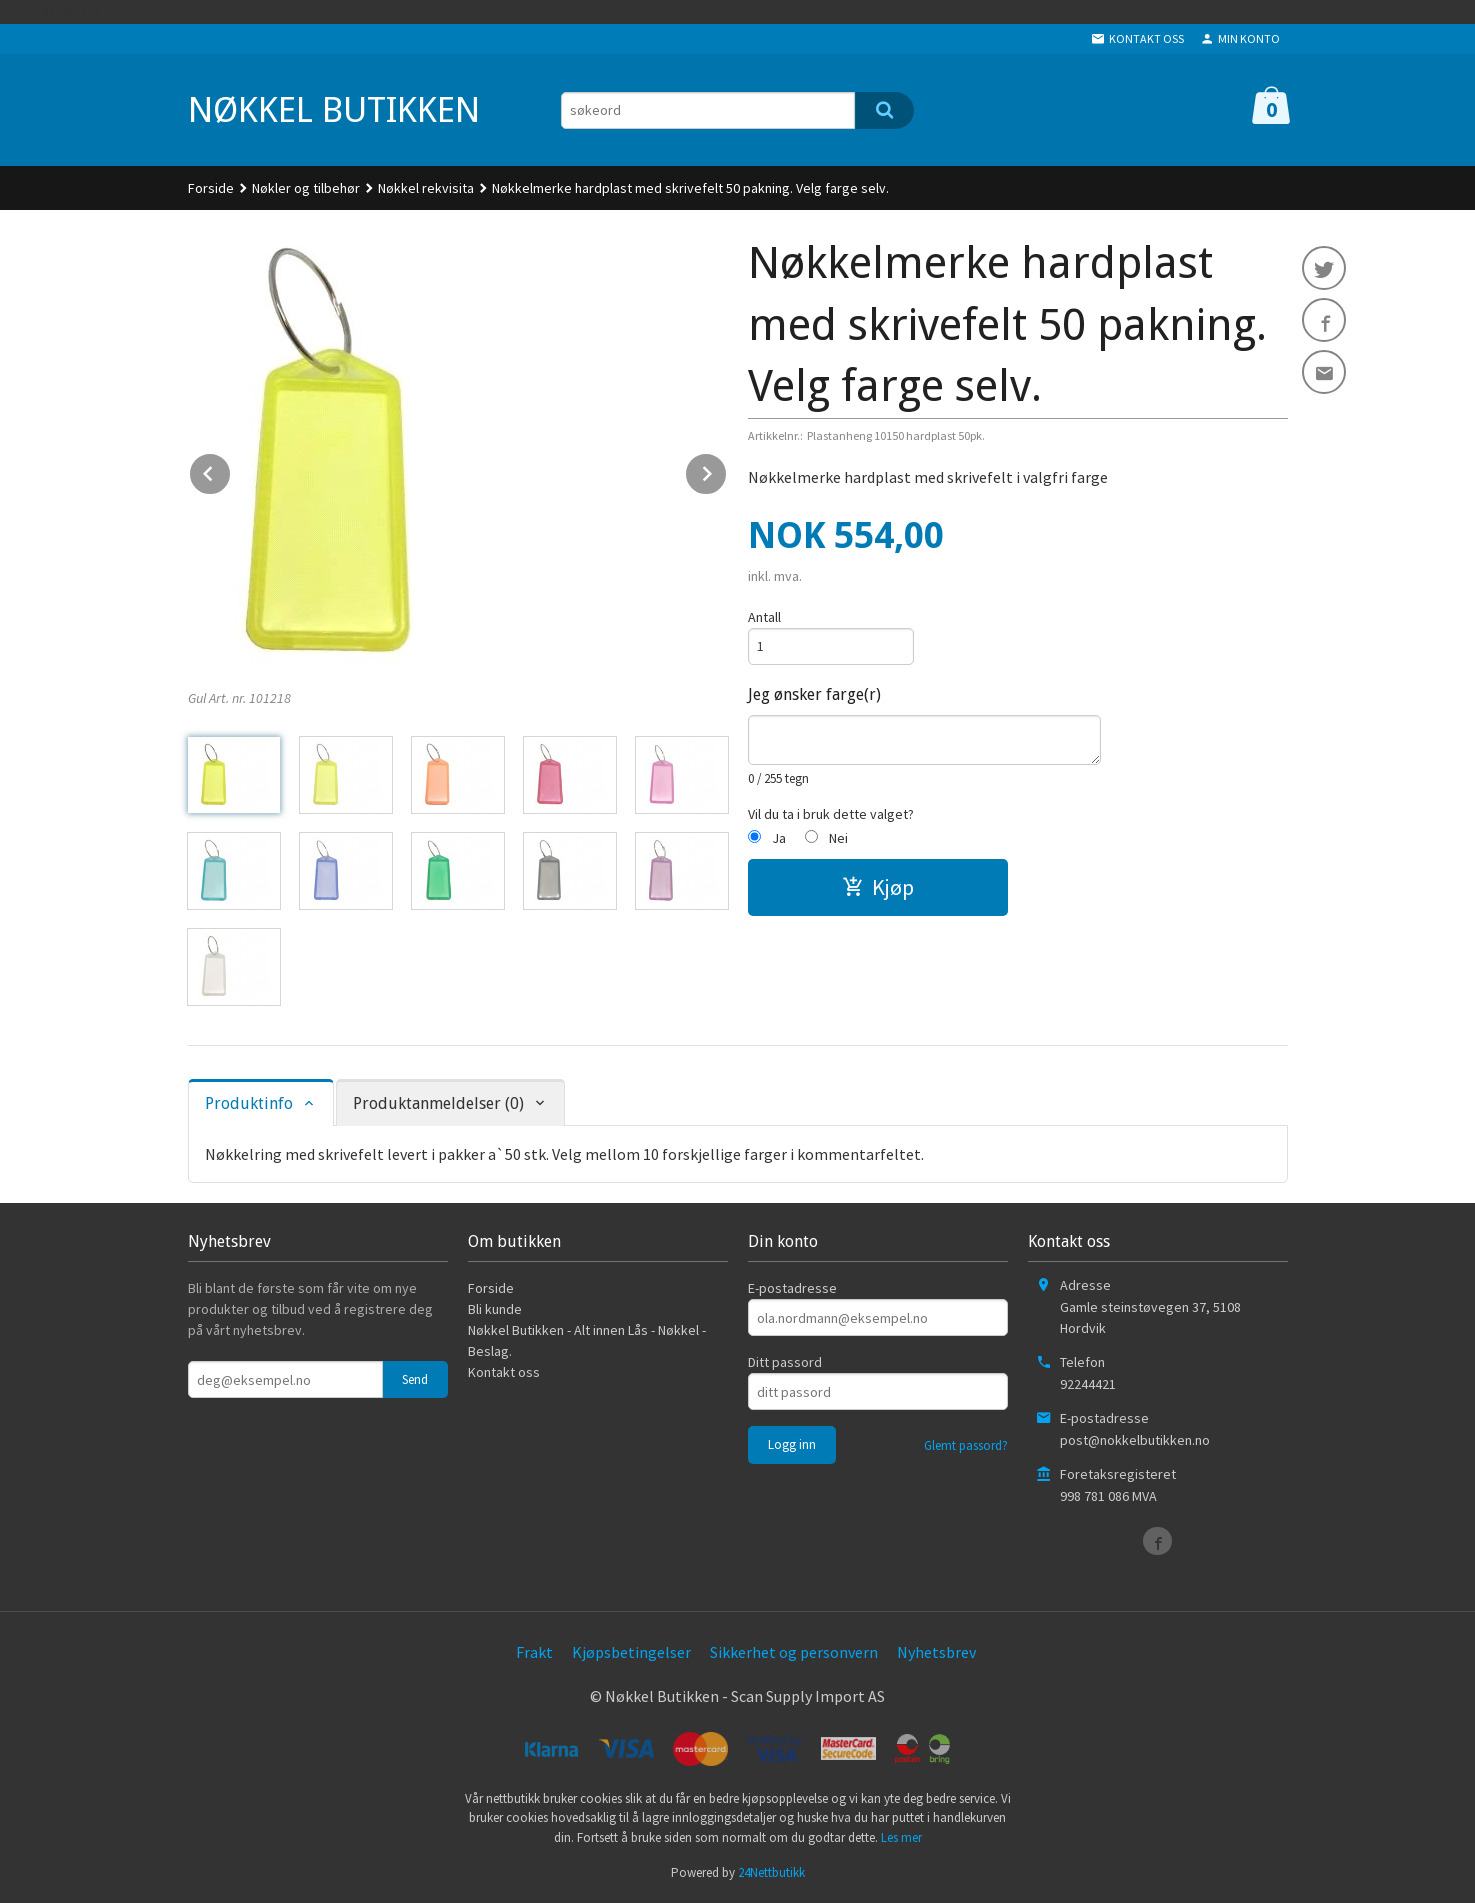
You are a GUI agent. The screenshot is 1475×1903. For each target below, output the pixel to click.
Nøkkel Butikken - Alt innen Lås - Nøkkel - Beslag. (587, 1340)
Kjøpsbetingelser (631, 1652)
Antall (764, 617)
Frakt (534, 1652)
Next (727, 470)
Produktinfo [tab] (249, 1103)
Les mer (901, 1837)
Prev (231, 470)
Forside (211, 188)
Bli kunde (495, 1309)
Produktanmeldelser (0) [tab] (438, 1103)
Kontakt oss (504, 1372)
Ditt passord (785, 1362)
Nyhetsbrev (936, 1652)
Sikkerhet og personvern (794, 1652)
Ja (779, 838)
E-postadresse (792, 1288)
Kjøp (878, 887)
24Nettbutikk (771, 1872)
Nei (838, 838)
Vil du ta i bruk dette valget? (831, 814)
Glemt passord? (966, 1445)
